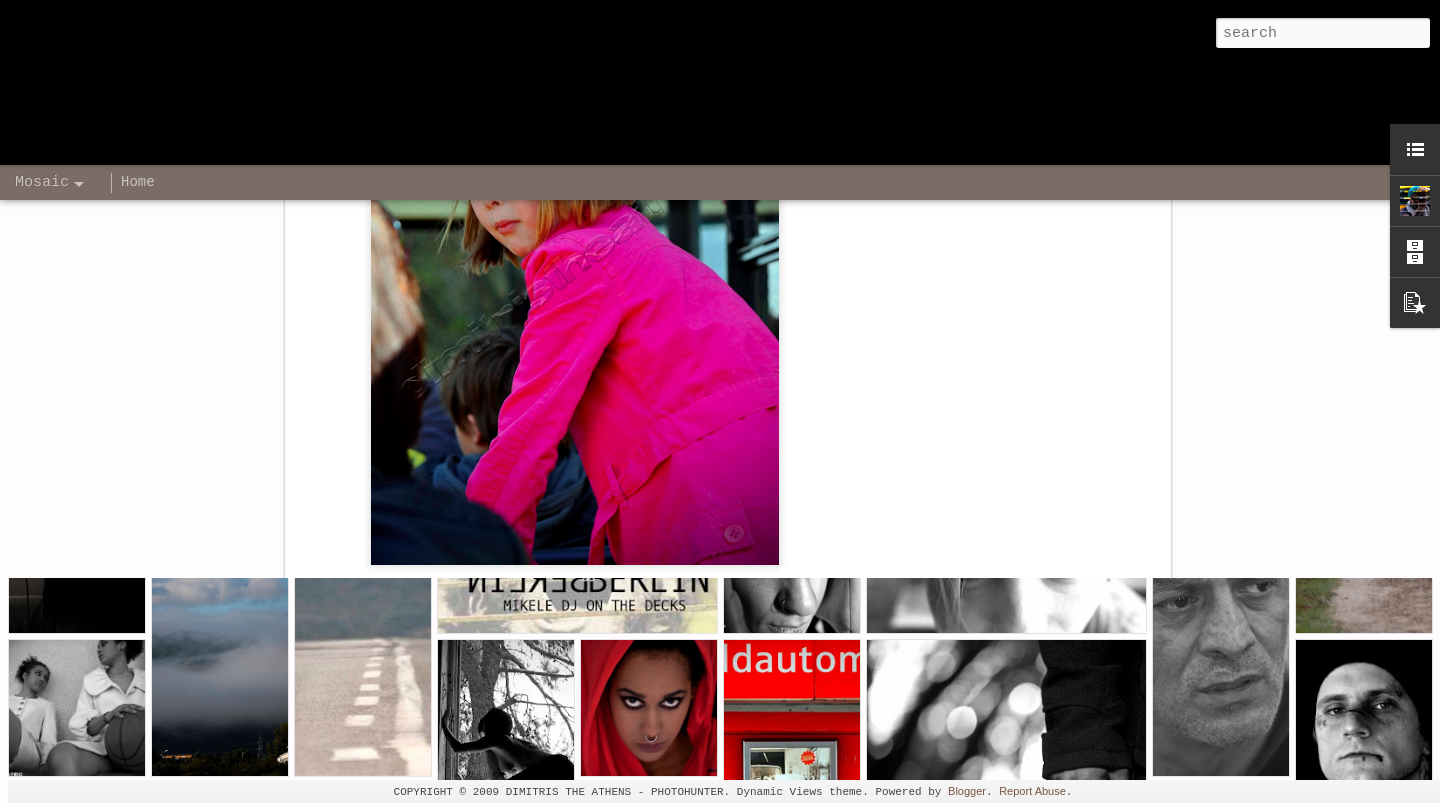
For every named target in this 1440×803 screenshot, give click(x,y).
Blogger (967, 791)
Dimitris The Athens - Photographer (841, 341)
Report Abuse (1032, 791)
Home (138, 182)
